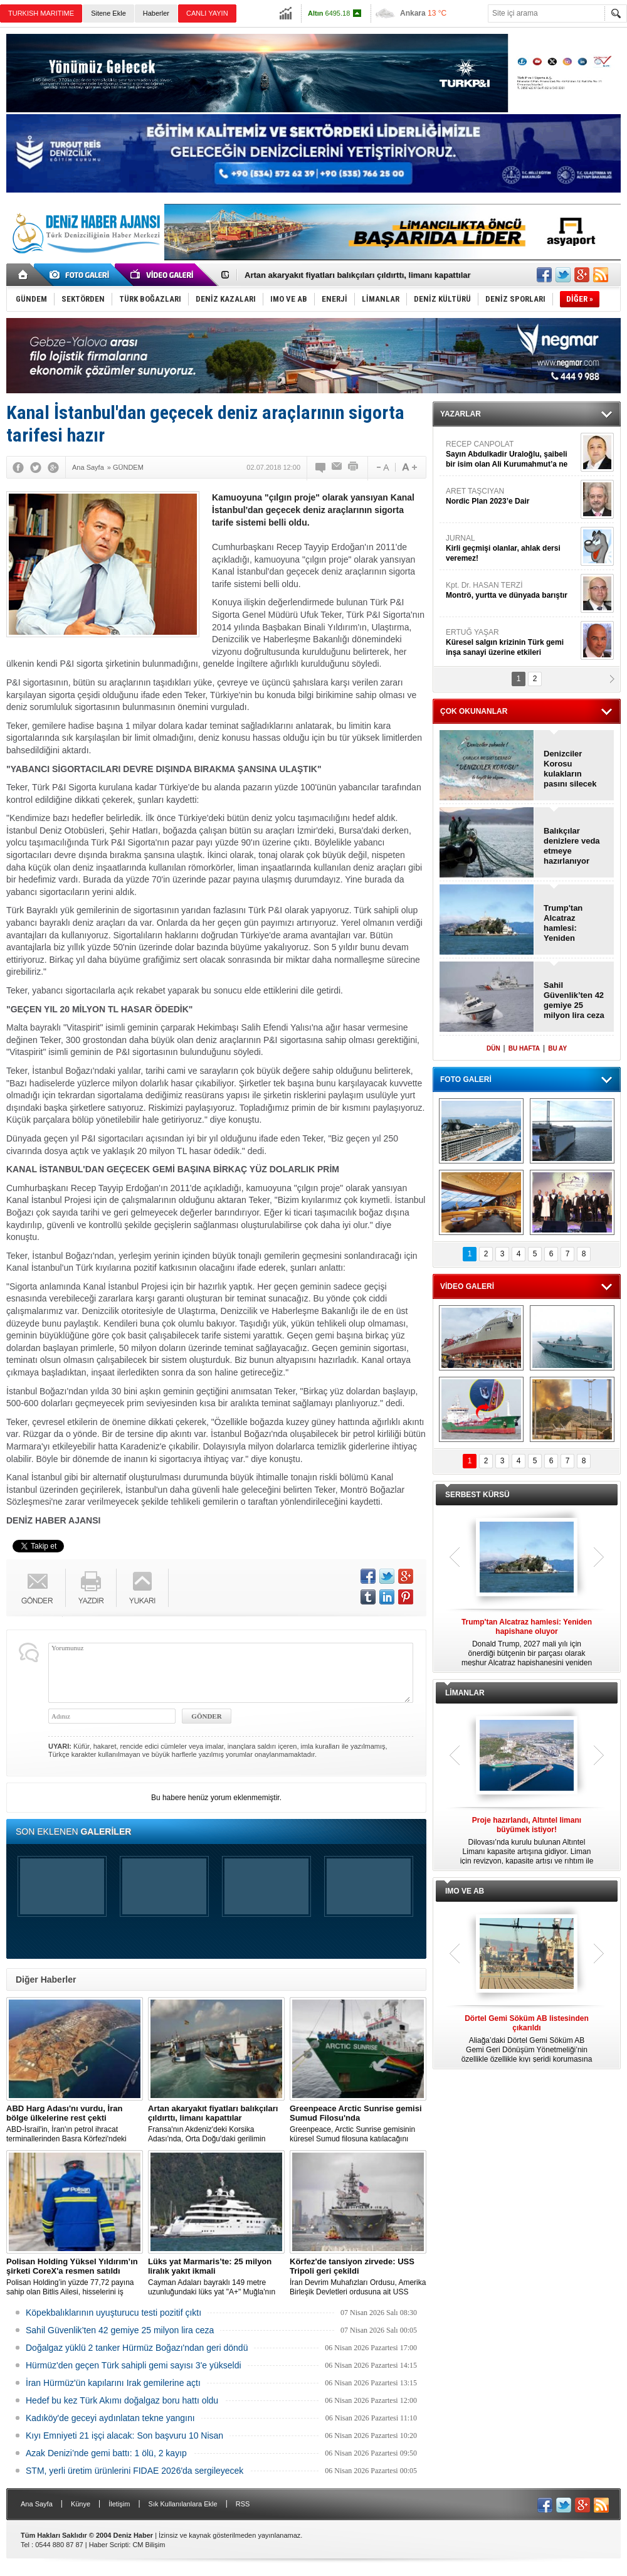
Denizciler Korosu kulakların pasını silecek (570, 768)
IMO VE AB (464, 1891)
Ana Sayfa (37, 2504)
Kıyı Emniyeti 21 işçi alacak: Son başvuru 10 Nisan (124, 2435)
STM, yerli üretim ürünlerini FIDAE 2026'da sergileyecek (134, 2471)
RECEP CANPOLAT (511, 454)
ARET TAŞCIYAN (511, 496)
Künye (80, 2504)
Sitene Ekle (108, 13)
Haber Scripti (109, 2544)
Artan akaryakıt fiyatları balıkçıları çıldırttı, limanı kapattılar (358, 275)
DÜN (493, 1048)
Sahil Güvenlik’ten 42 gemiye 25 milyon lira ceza (120, 2330)
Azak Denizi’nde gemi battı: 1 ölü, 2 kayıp (106, 2453)
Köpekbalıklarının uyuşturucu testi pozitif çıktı (113, 2313)
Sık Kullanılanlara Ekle (183, 2504)
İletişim (119, 2504)
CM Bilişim (148, 2544)
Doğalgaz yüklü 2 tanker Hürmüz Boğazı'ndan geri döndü (137, 2348)
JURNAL (511, 548)
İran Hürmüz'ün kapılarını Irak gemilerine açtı (113, 2383)
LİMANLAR (465, 1692)
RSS (243, 2504)
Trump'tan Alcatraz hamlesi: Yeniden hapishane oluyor (564, 923)
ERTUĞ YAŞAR (511, 642)
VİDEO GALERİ (467, 1286)
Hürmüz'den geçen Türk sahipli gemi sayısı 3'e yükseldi (133, 2365)
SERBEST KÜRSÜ (477, 1494)
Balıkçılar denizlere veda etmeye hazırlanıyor (572, 846)
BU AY (557, 1048)
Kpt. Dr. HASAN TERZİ (511, 590)
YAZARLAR (460, 414)
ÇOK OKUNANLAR (473, 711)
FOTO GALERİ (466, 1079)
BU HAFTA (524, 1048)
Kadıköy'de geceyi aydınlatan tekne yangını (110, 2418)
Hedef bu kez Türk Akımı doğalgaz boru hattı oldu (122, 2400)
